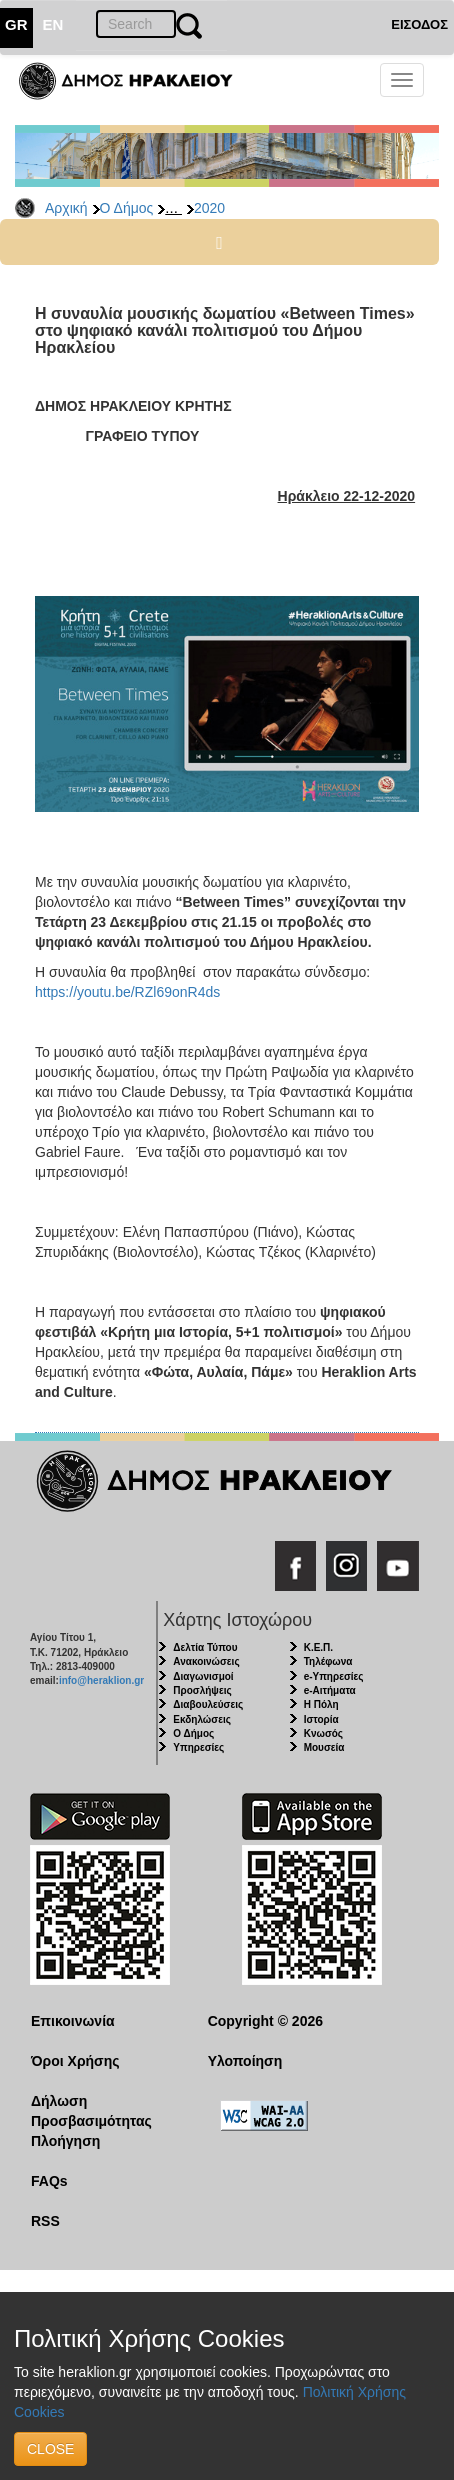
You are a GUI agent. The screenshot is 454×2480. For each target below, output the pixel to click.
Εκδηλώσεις (202, 1719)
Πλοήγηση (65, 2141)
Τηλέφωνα (328, 1661)
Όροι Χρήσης (75, 2061)
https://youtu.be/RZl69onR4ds (127, 992)
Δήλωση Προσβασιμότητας (91, 2111)
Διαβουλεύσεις (208, 1704)
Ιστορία (321, 1719)
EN (53, 24)
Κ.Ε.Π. (318, 1647)
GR (16, 24)
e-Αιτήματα (330, 1690)
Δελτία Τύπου (205, 1647)
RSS (45, 2221)
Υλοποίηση (245, 2061)
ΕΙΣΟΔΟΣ (419, 24)
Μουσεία (324, 1747)
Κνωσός (323, 1733)
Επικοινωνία (73, 2021)
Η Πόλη (321, 1704)
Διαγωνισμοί (203, 1676)
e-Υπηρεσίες (334, 1676)
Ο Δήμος (127, 208)
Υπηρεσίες (198, 1747)
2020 (209, 208)
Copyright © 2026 (265, 2021)
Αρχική (66, 208)
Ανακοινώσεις (206, 1661)
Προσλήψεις (202, 1690)
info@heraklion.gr (101, 1680)
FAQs (49, 2181)
